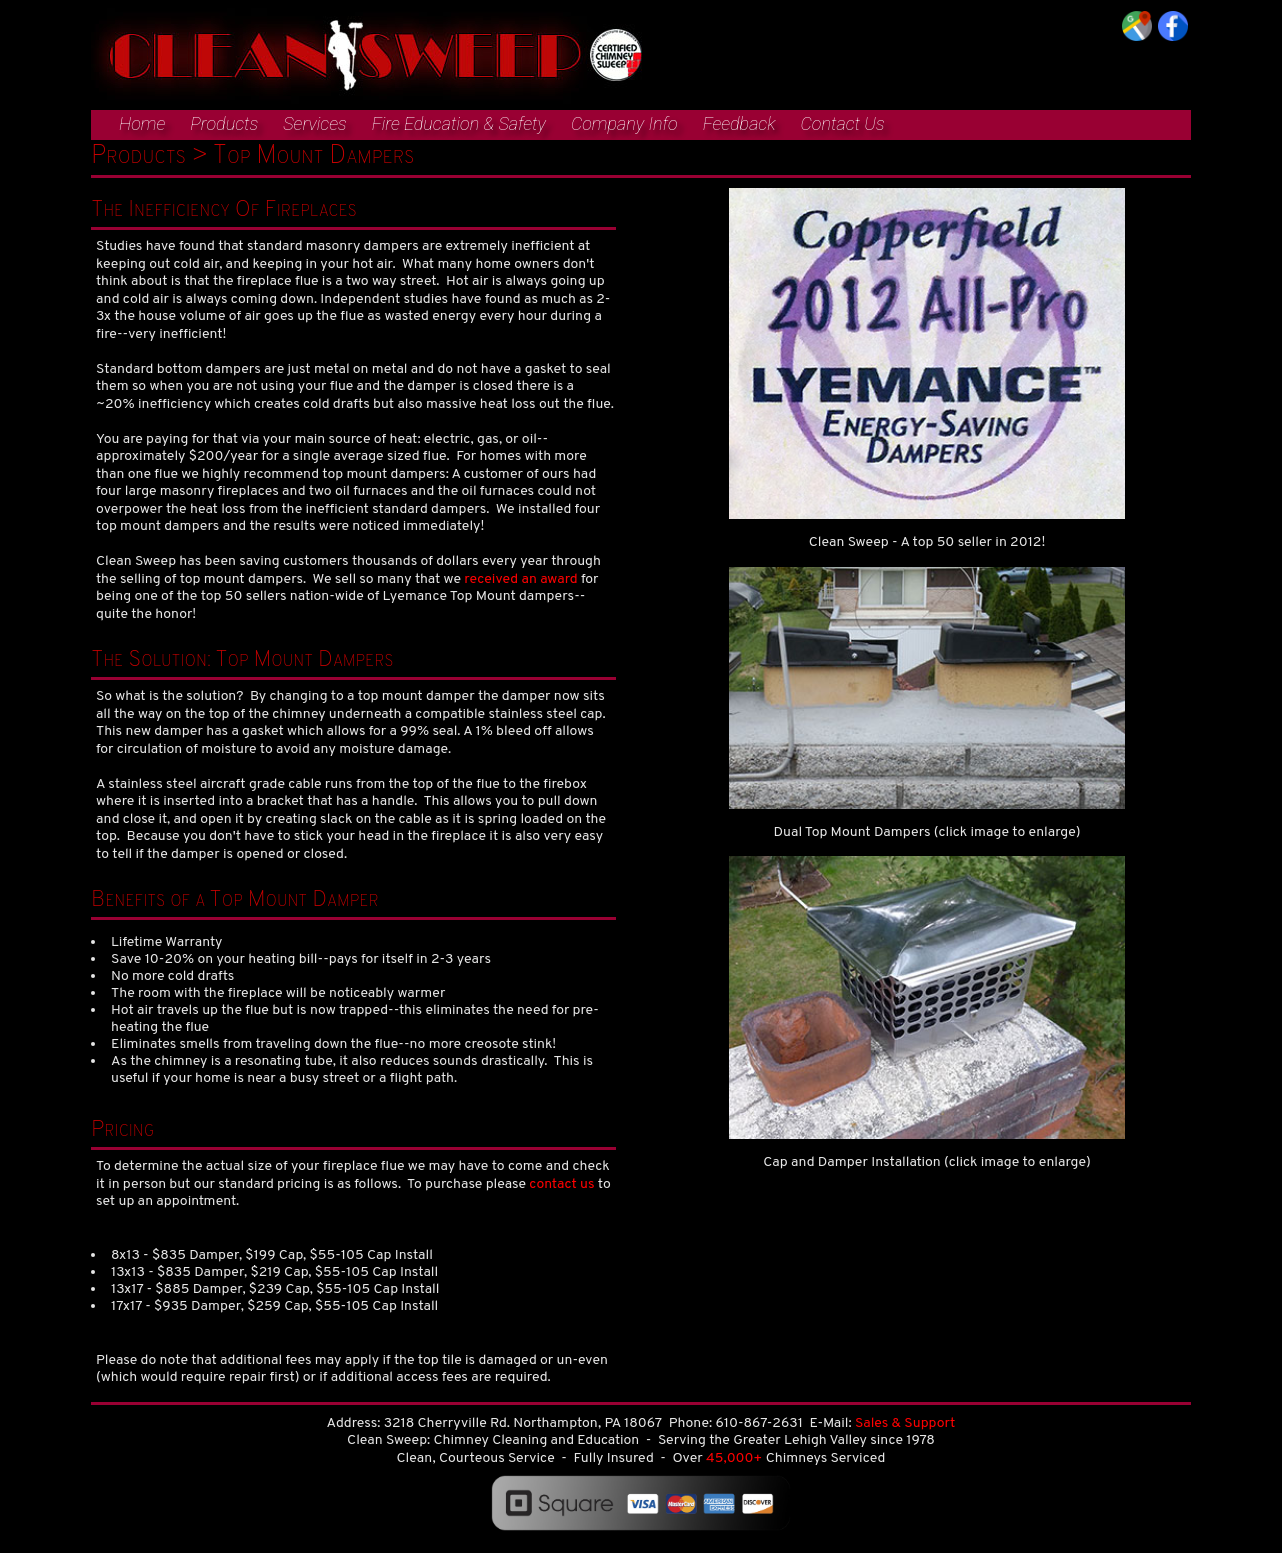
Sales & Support (905, 1423)
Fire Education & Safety (459, 123)
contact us (561, 1184)
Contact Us (842, 123)
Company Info (624, 123)
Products (224, 123)
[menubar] (488, 126)
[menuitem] (132, 125)
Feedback (739, 123)
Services (314, 123)
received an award (520, 579)
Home (142, 123)
